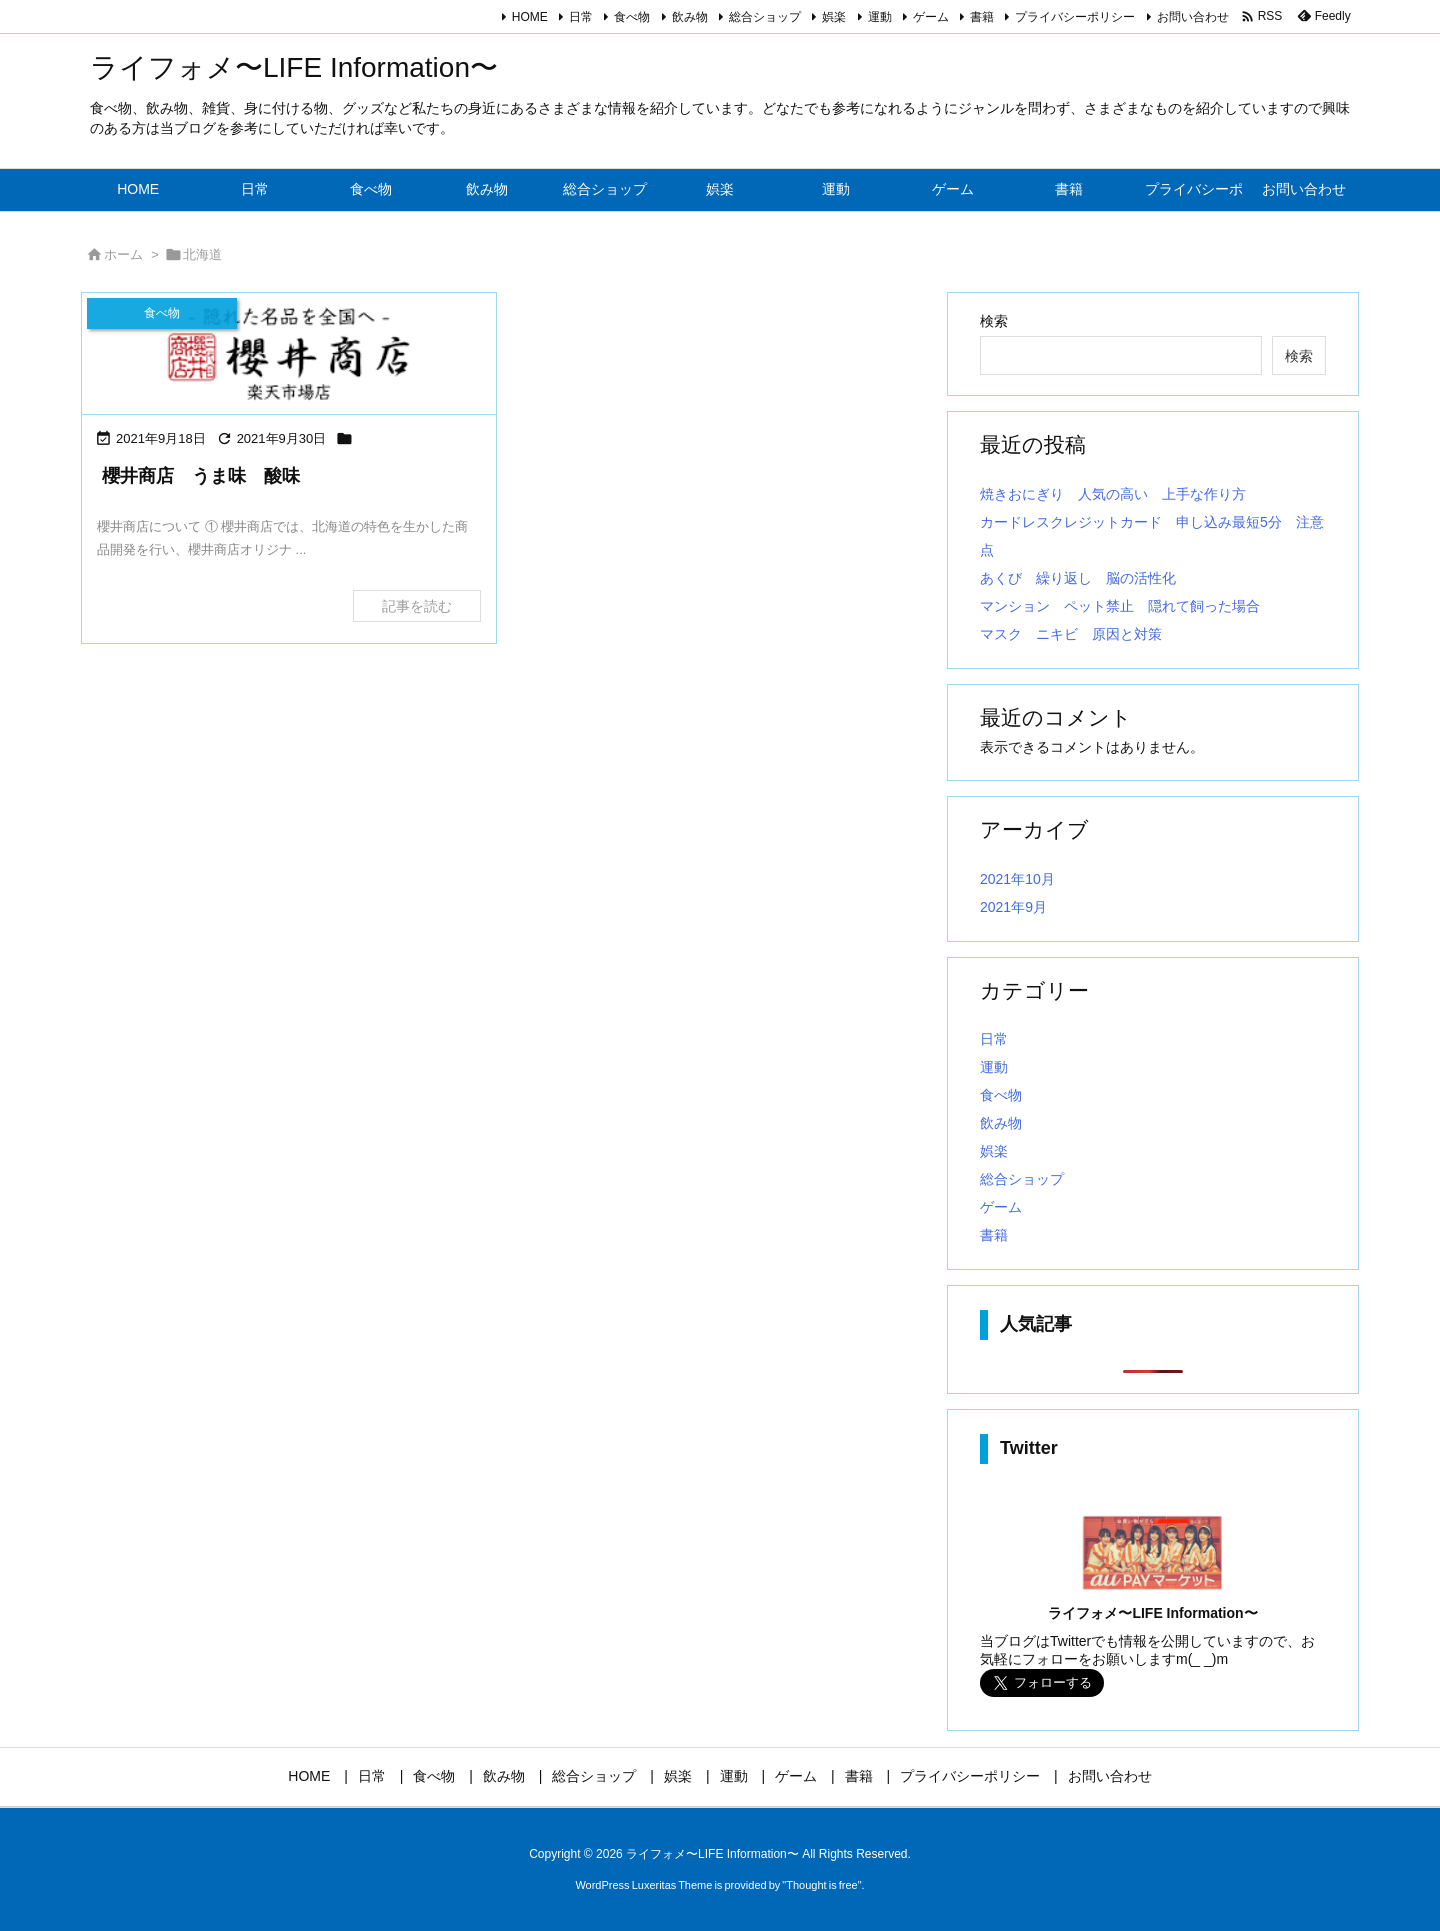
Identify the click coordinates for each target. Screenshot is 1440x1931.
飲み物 (690, 17)
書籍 (982, 17)
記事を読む (417, 606)
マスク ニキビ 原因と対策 (1071, 634)
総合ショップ (765, 17)
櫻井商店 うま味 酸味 (201, 476)
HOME (530, 17)
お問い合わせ (1193, 17)
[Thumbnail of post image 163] (289, 353)
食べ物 (632, 17)
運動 (880, 17)
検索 (994, 321)
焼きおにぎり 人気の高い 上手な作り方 (1113, 494)
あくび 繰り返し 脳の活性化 (1078, 578)
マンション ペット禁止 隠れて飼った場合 (1120, 606)
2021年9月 (1013, 907)
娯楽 (834, 17)
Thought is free (821, 1885)
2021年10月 (1017, 879)
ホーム (123, 254)
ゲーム (931, 17)
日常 (581, 17)
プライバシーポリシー (1075, 17)
